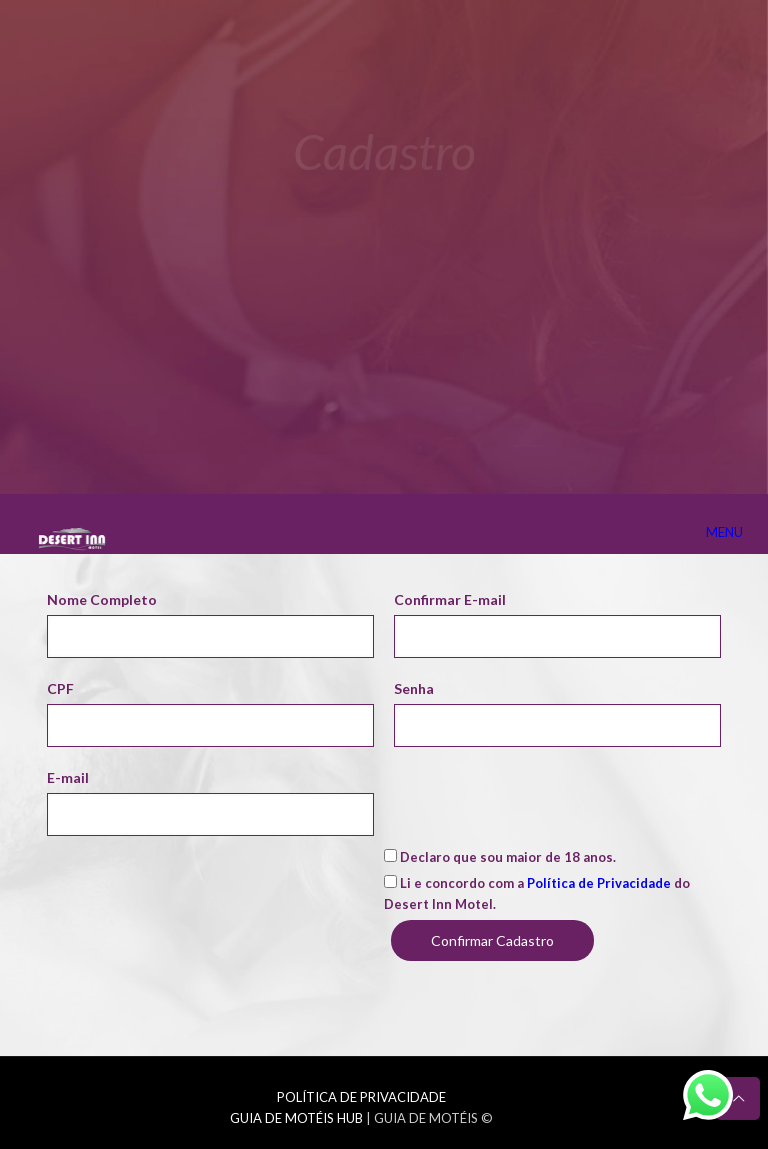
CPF (60, 688)
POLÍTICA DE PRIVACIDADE (361, 1097)
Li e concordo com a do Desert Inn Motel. (537, 893)
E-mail (68, 777)
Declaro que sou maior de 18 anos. (500, 857)
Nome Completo (102, 599)
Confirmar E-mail (450, 599)
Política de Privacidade (599, 883)
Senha (414, 688)
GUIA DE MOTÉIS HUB (296, 1118)
